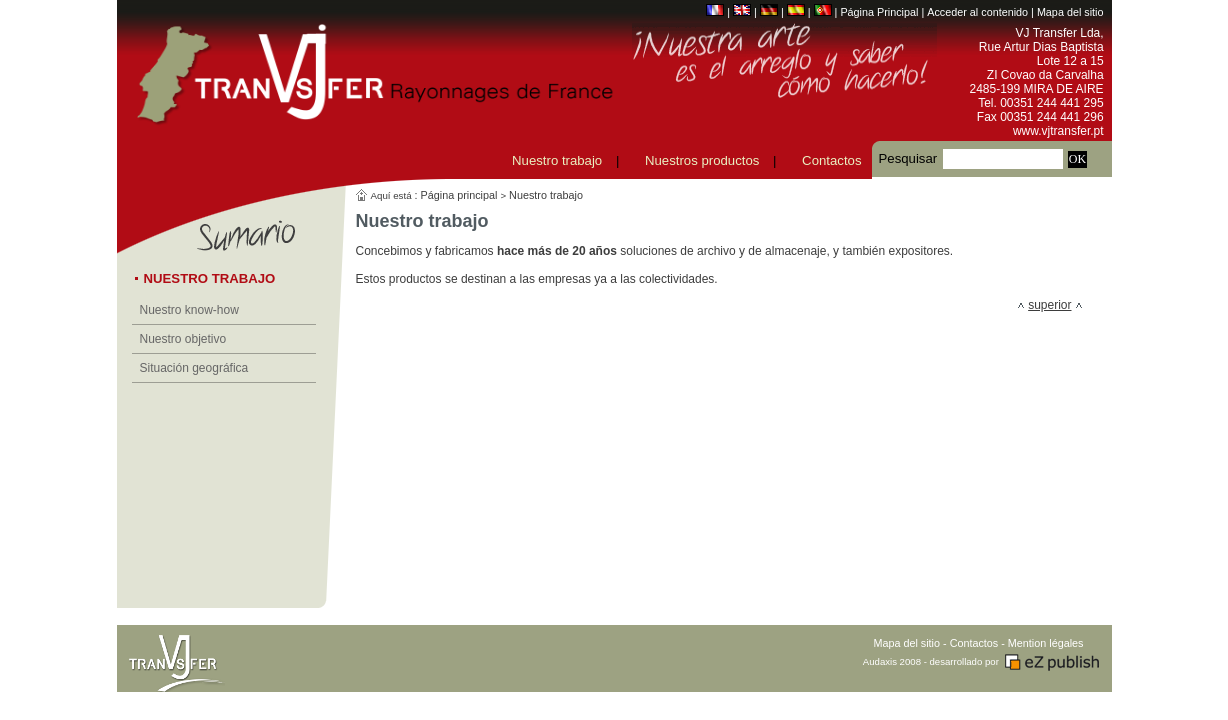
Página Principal (879, 12)
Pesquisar (908, 158)
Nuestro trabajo (557, 160)
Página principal (459, 195)
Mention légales (1046, 643)
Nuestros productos (702, 160)
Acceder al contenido (977, 12)
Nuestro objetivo (183, 339)
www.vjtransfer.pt (1058, 131)
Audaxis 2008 (892, 661)
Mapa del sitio (1070, 12)
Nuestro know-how (189, 310)
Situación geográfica (194, 368)
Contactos (831, 160)
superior (1049, 305)
